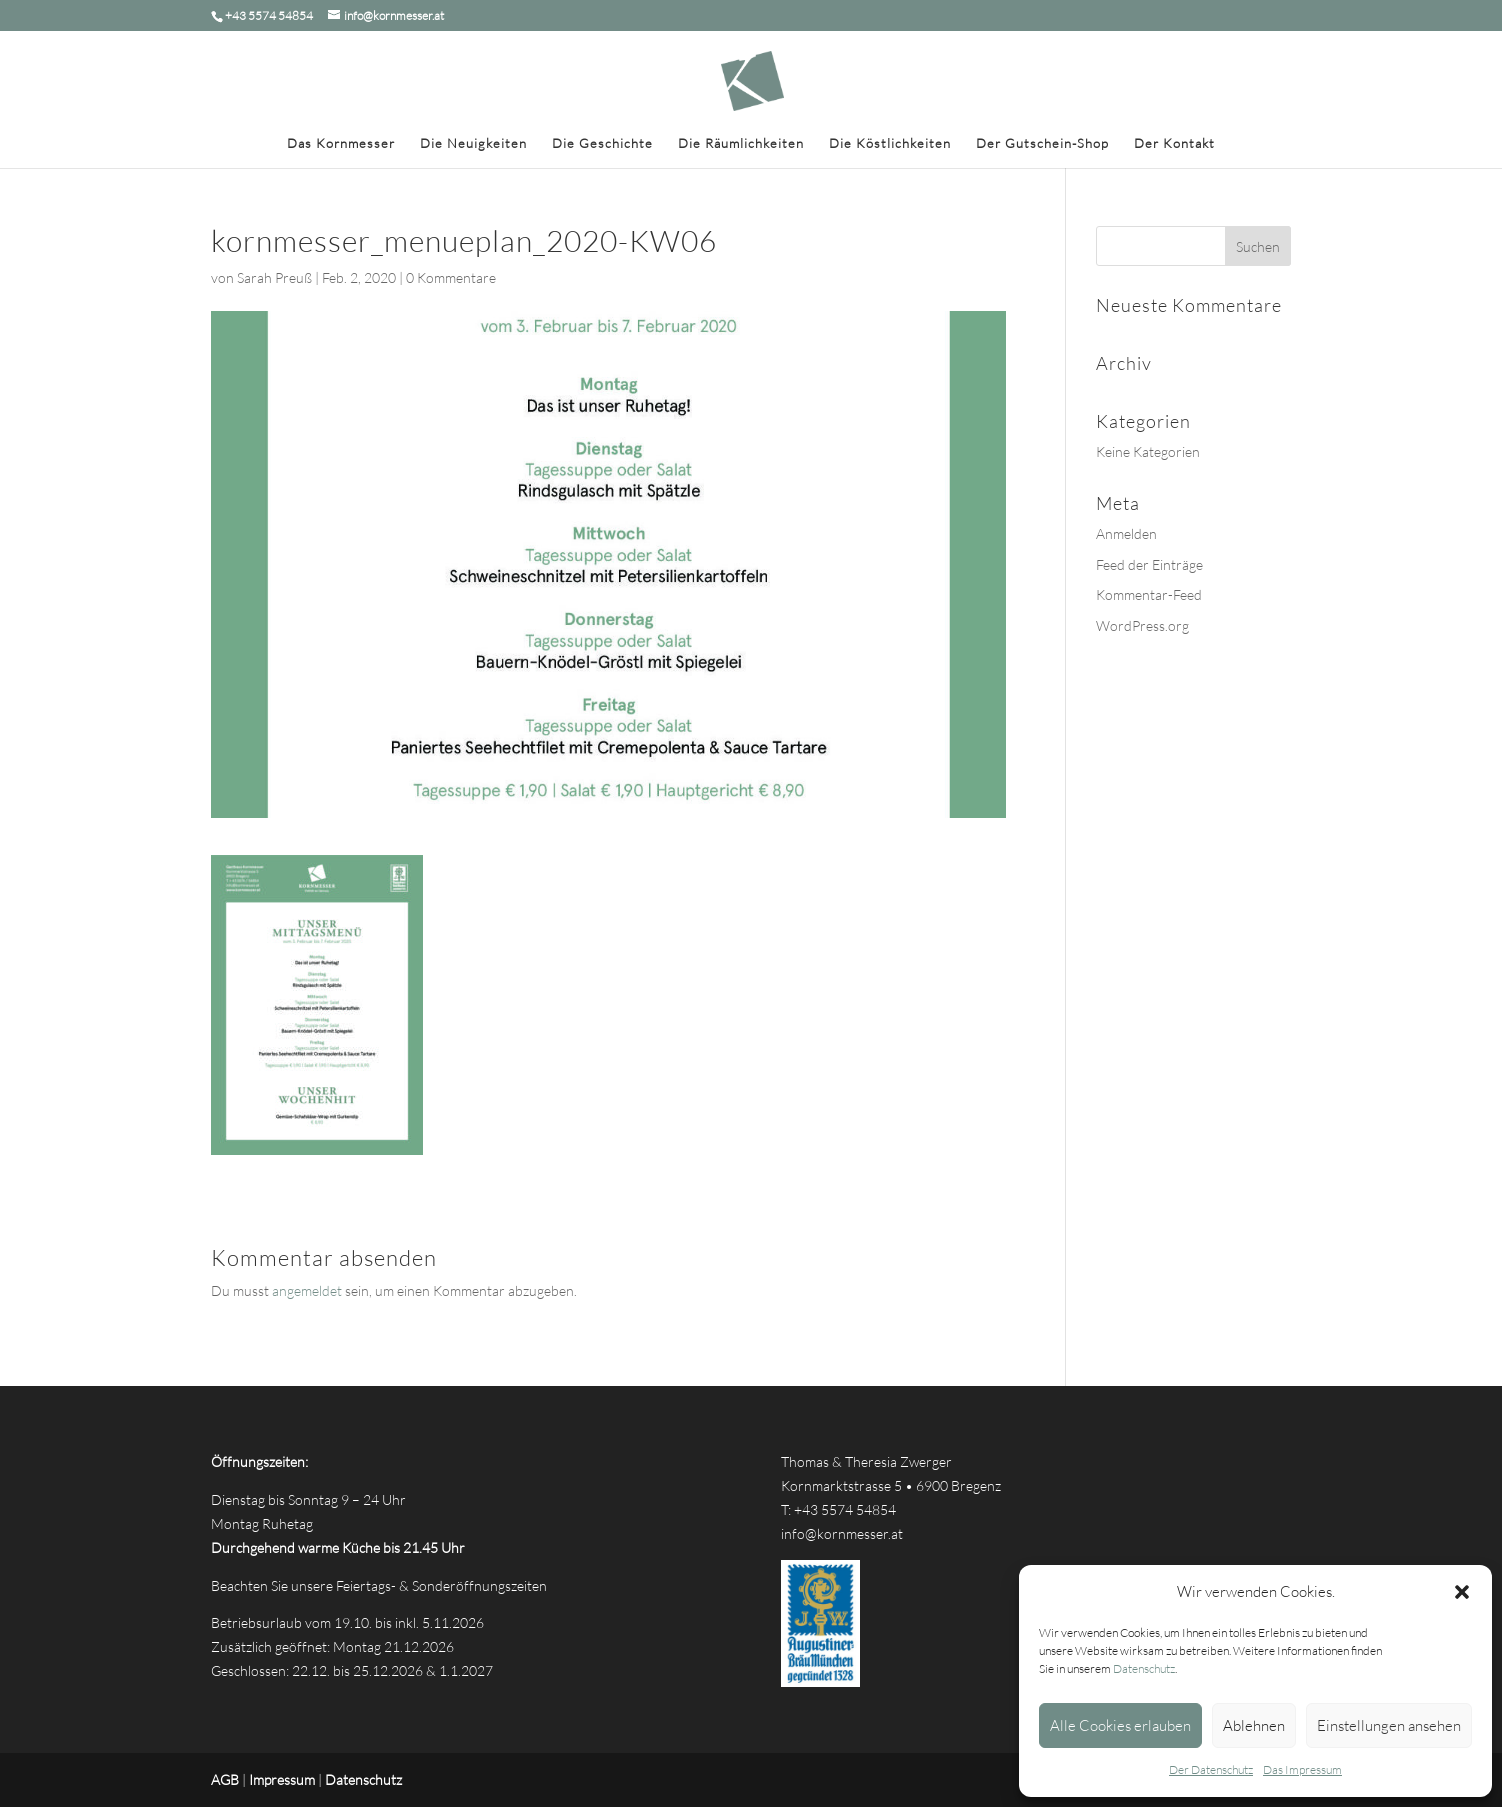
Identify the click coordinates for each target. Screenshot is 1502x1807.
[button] (1462, 1592)
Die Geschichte (602, 143)
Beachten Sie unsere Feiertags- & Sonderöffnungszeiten (379, 1585)
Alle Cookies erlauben (1120, 1725)
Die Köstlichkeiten (890, 143)
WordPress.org (1142, 625)
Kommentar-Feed (1149, 594)
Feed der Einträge (1149, 564)
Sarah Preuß (274, 277)
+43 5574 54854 (845, 1509)
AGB (225, 1779)
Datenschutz (1144, 1668)
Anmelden (1126, 533)
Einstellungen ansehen (1389, 1725)
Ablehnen (1254, 1725)
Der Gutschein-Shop (1042, 143)
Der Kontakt (1174, 143)
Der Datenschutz (1211, 1769)
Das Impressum (1302, 1769)
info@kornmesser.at (842, 1533)
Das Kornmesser (341, 143)
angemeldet (307, 1290)
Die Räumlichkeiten (741, 143)
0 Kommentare (451, 277)
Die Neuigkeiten (473, 143)
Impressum (282, 1779)
